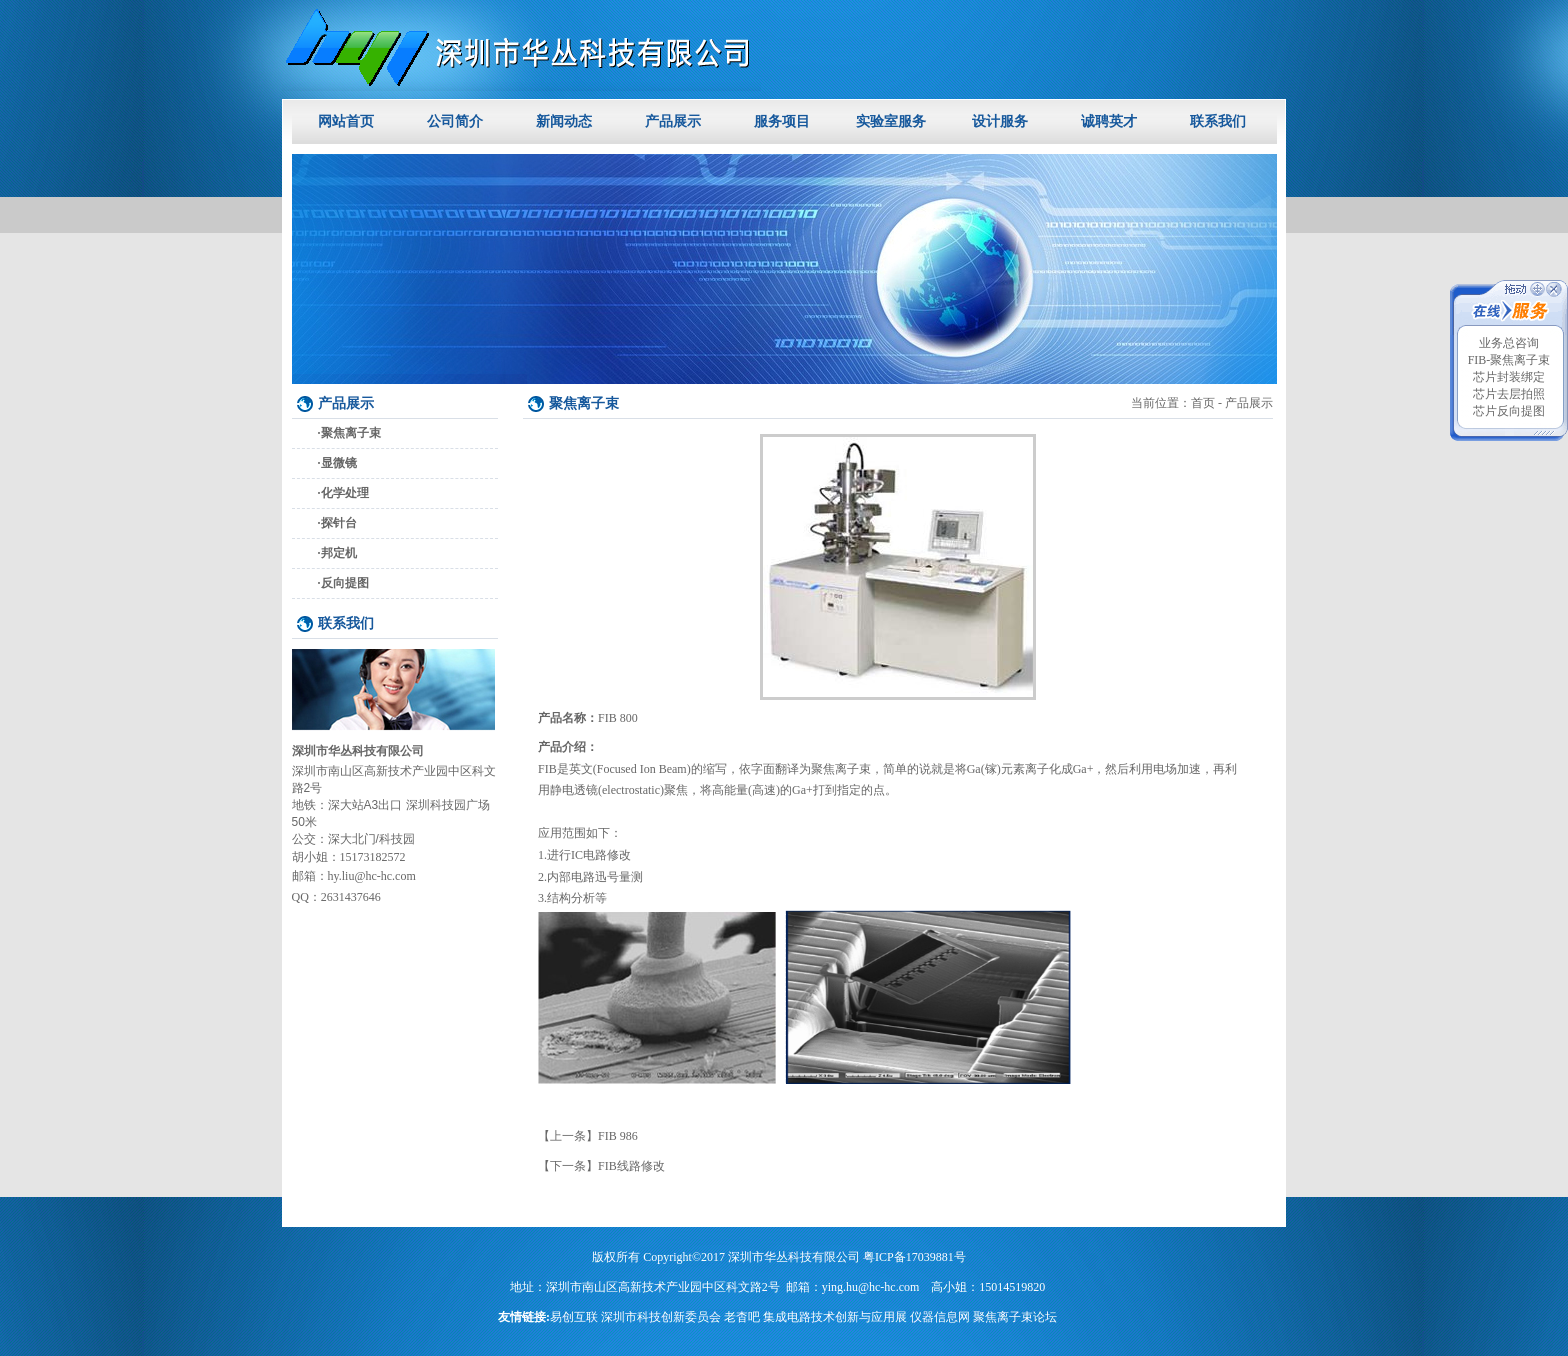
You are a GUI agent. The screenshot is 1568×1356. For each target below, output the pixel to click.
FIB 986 (618, 1136)
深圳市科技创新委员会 (661, 1317)
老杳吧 (742, 1317)
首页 (1203, 403)
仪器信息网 (940, 1317)
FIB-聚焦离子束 (1509, 360)
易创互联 (574, 1317)
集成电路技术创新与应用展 (835, 1317)
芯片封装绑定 (1509, 377)
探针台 (339, 523)
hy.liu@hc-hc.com (372, 876)
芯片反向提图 (1509, 411)
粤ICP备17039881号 (914, 1257)
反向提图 (345, 583)
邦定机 (339, 553)
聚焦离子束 (351, 433)
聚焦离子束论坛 (1015, 1317)
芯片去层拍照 (1509, 394)
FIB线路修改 (631, 1166)
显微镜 (339, 463)
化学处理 (345, 493)
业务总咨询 (1509, 343)
